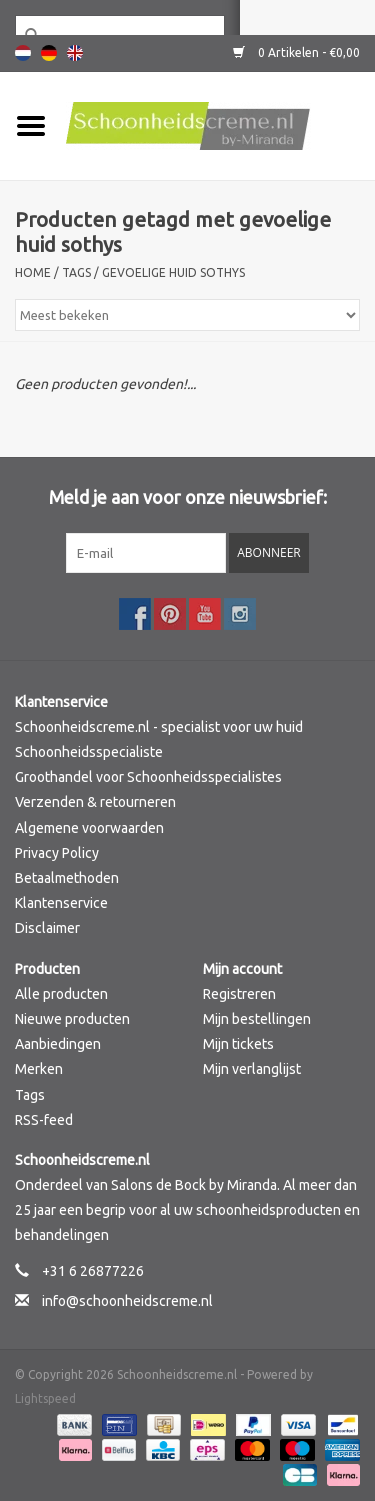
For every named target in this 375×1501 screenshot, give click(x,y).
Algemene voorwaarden (89, 828)
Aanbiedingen (58, 1044)
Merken (39, 1069)
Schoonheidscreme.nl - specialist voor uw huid (159, 727)
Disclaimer (47, 928)
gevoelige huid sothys (173, 272)
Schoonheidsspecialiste (89, 752)
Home (33, 272)
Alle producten (61, 994)
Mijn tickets (238, 1044)
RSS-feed (44, 1120)
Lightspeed (45, 1398)
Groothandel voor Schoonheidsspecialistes (148, 777)
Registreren (239, 994)
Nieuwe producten (72, 1019)
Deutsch (49, 53)
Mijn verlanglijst (252, 1069)
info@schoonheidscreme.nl (127, 1301)
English (75, 53)
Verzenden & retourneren (95, 802)
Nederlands (23, 53)
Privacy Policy (57, 853)
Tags (76, 272)
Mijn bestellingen (257, 1019)
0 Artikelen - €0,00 (296, 52)
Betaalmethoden (67, 878)
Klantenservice (61, 903)
